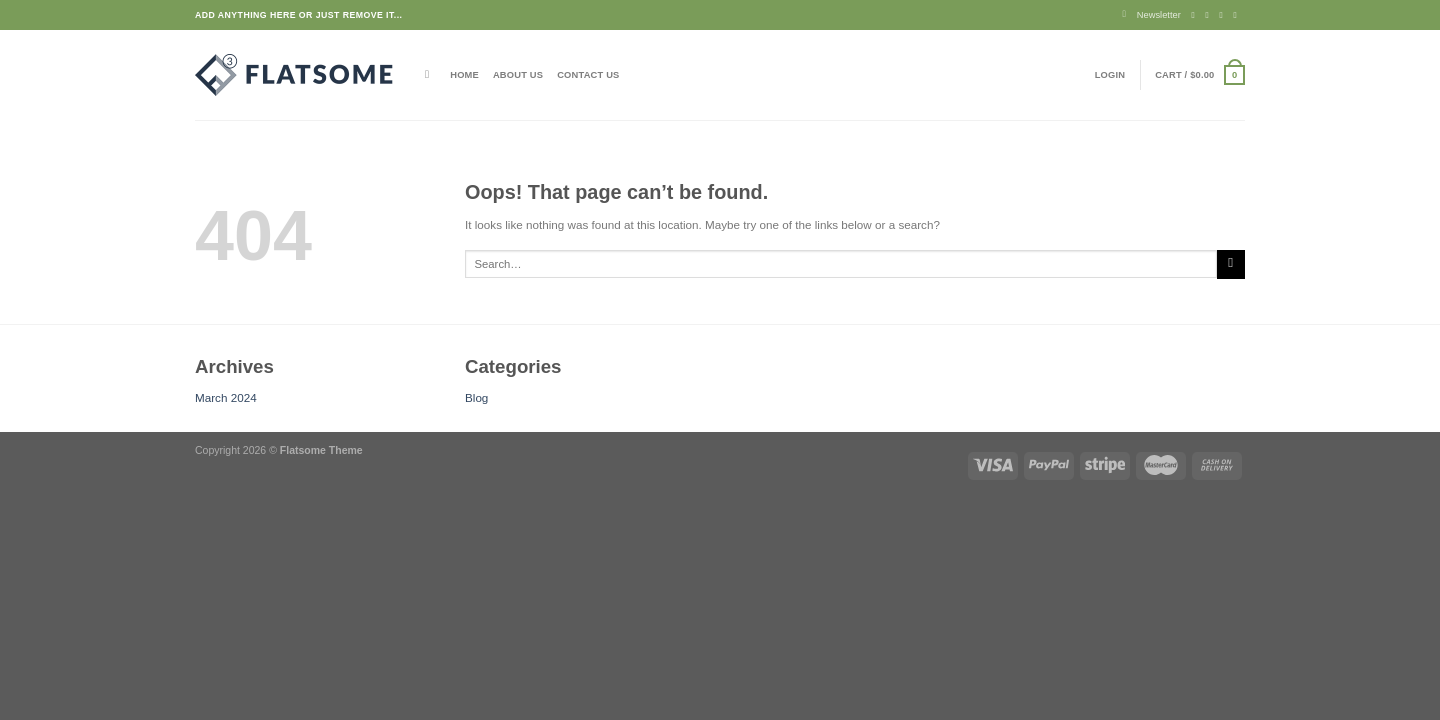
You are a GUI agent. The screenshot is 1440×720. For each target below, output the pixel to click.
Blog (476, 397)
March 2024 (226, 397)
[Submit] (1231, 264)
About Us (518, 75)
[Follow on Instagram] (1210, 15)
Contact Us (588, 75)
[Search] (430, 74)
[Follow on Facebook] (1196, 15)
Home (464, 75)
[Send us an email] (1238, 15)
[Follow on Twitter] (1224, 15)
